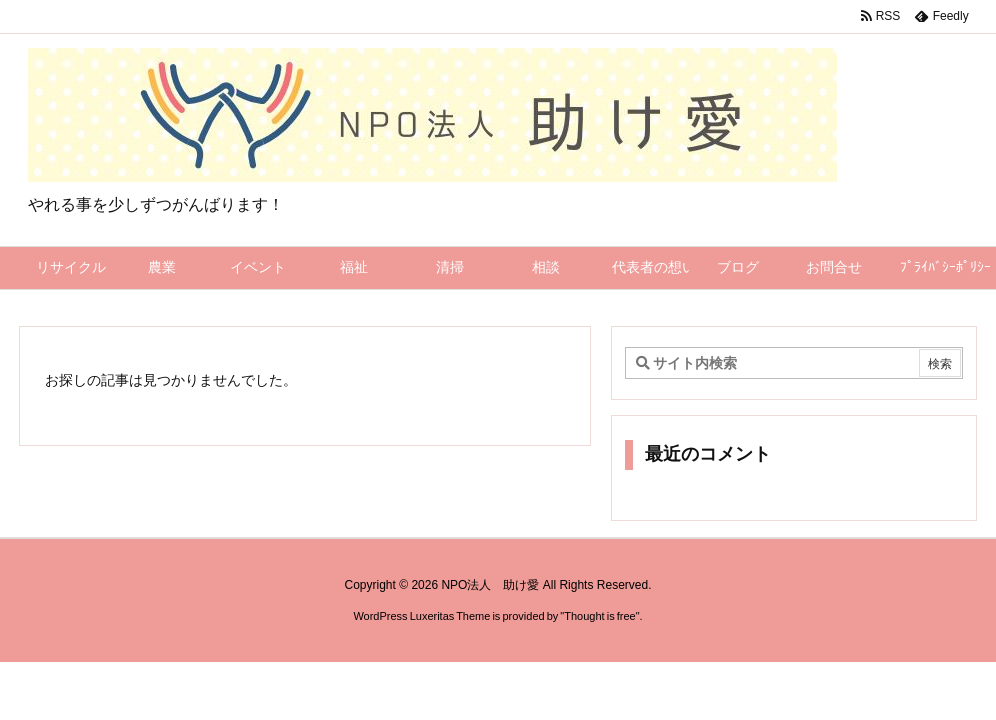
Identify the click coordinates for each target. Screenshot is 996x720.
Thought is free (599, 616)
